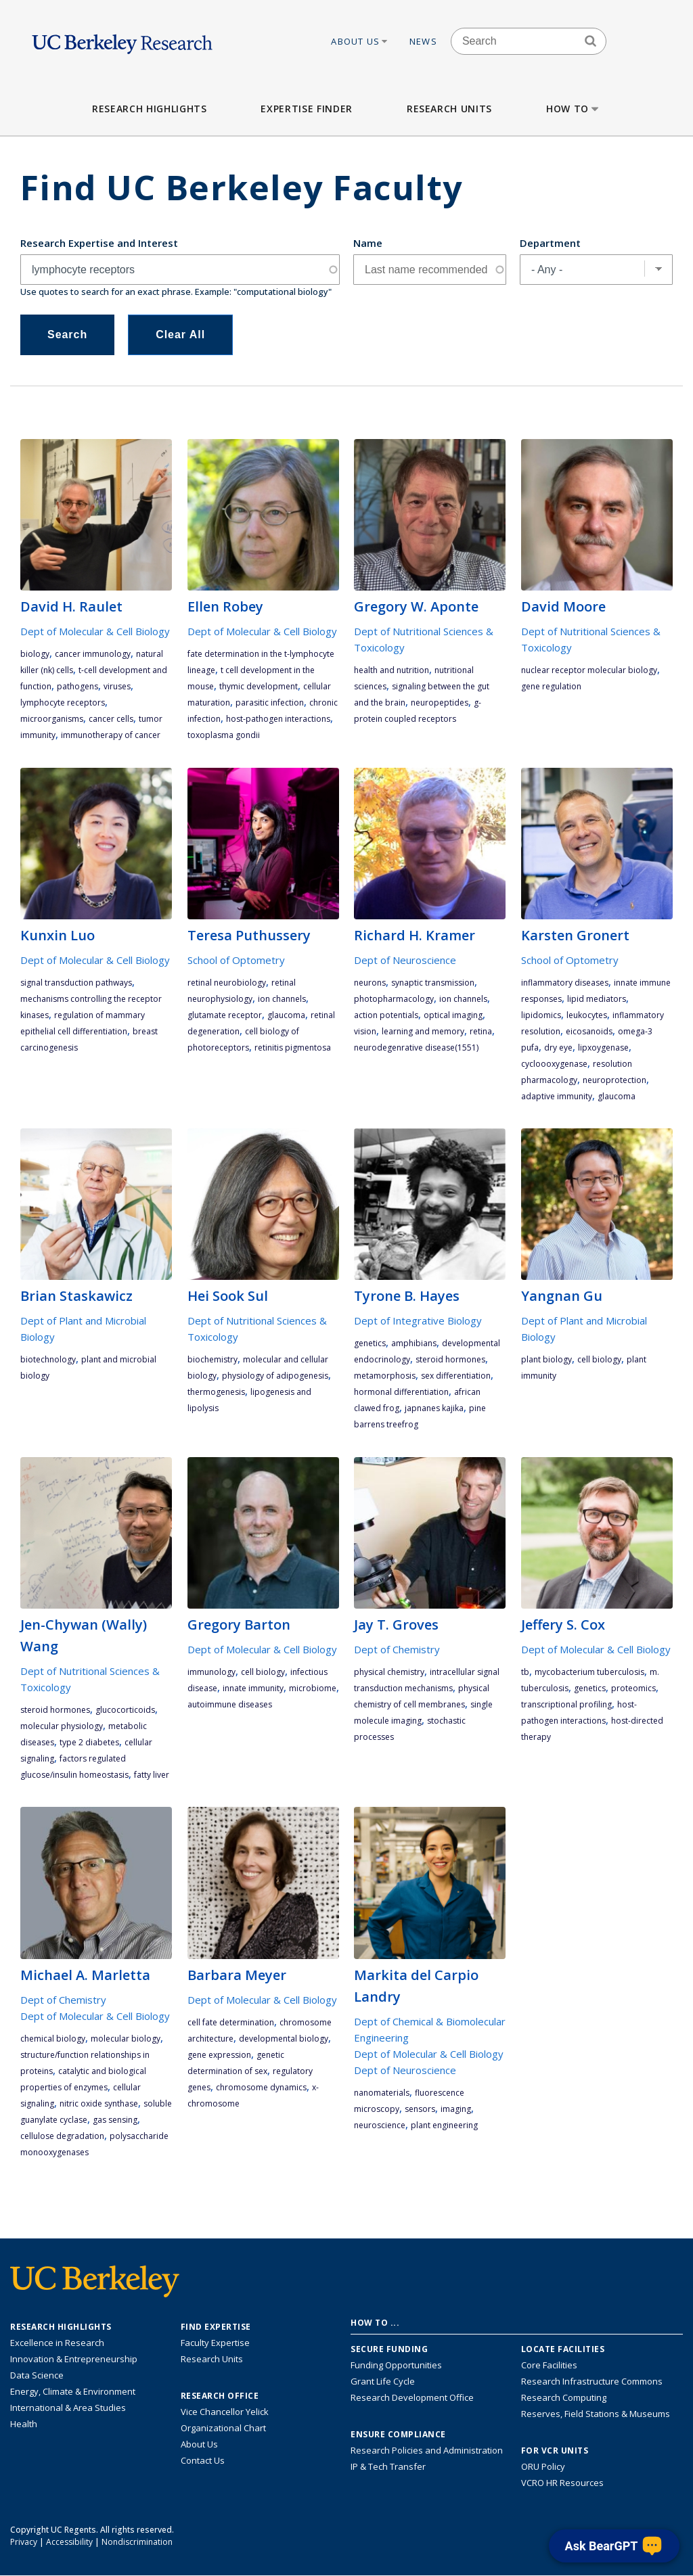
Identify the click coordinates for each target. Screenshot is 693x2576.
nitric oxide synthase (99, 2103)
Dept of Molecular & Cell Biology (95, 631)
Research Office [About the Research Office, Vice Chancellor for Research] (220, 2396)
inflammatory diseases (564, 982)
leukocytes (586, 1015)
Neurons (370, 982)
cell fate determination (230, 2022)
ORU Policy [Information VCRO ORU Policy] (543, 2466)
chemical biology (52, 2038)
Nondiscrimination (137, 2542)
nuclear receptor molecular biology (589, 670)
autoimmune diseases (229, 1704)
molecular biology (125, 2038)
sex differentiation (456, 1375)
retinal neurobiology (226, 982)
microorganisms (51, 718)
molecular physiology (61, 1726)
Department (550, 243)
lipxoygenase (603, 1047)
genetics (370, 1343)
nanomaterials (381, 2092)
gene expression (219, 2055)
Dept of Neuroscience (405, 960)
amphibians (414, 1343)
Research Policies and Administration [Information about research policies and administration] (427, 2450)
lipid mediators (596, 999)
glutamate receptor (224, 1015)
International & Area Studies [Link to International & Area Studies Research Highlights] (68, 2407)
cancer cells (111, 718)
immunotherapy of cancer (110, 735)
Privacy (23, 2542)
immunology (211, 1672)
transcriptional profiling (566, 1704)
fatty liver (151, 1774)
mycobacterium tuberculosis (589, 1672)
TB (525, 1672)
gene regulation (551, 686)
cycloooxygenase (554, 1064)
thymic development (258, 686)
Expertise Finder (306, 108)
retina (481, 1031)
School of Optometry (236, 960)
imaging (456, 2109)
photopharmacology (394, 999)
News (423, 41)
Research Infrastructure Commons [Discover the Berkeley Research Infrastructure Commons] (592, 2381)
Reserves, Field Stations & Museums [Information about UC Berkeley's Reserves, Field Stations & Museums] (595, 2414)
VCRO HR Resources (562, 2483)
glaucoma (286, 1015)
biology (34, 654)
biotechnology (48, 1359)
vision (365, 1031)
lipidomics (541, 1015)
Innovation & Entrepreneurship (73, 2359)
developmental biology (283, 2038)
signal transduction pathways (76, 982)
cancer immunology (93, 654)
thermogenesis (216, 1392)
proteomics (633, 1688)
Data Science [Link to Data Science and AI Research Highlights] (37, 2375)
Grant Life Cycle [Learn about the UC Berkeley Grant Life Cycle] (383, 2381)
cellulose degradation (62, 2136)
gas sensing (115, 2119)
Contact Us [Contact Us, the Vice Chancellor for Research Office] (203, 2460)
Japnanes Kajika (434, 1408)
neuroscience (379, 2125)
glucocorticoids (125, 1710)
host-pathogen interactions (278, 718)
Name (367, 243)
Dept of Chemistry (397, 1649)
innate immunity (253, 1688)
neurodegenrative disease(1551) (416, 1047)
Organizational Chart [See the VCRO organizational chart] (223, 2428)
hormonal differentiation (401, 1392)
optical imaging (453, 1015)
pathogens (77, 686)
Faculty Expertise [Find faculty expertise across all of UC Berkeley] (215, 2343)
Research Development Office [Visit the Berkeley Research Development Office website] (412, 2397)
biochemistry (212, 1359)
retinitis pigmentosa (292, 1047)
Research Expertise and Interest (99, 243)
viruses (117, 686)
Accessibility (69, 2542)
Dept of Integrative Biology (418, 1320)
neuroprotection (614, 1080)
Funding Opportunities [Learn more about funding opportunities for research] (396, 2365)
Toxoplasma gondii (223, 735)
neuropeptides (439, 702)
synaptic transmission (432, 982)
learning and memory (423, 1031)
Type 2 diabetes (89, 1742)
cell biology (599, 1359)
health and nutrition (391, 670)
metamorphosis (385, 1375)
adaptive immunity (556, 1096)
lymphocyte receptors (62, 702)
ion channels (282, 999)
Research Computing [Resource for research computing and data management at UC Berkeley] (563, 2397)
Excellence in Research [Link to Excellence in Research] (57, 2343)
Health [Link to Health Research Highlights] (23, 2424)
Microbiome (312, 1688)
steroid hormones (450, 1359)
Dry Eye (558, 1047)
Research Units (449, 108)
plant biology (546, 1359)
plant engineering (444, 2125)
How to (573, 108)
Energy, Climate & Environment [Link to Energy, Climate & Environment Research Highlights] (72, 2391)
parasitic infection (270, 702)
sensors (420, 2109)
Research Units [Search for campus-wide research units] (212, 2359)
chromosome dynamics (261, 2087)
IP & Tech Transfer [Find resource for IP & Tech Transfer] (388, 2466)
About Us (360, 41)
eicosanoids (589, 1031)
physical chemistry (389, 1672)
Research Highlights (149, 108)
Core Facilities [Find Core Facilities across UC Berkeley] (549, 2365)
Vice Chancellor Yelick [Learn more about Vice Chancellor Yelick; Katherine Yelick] (225, 2412)
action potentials (386, 1015)
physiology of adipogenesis (275, 1375)
